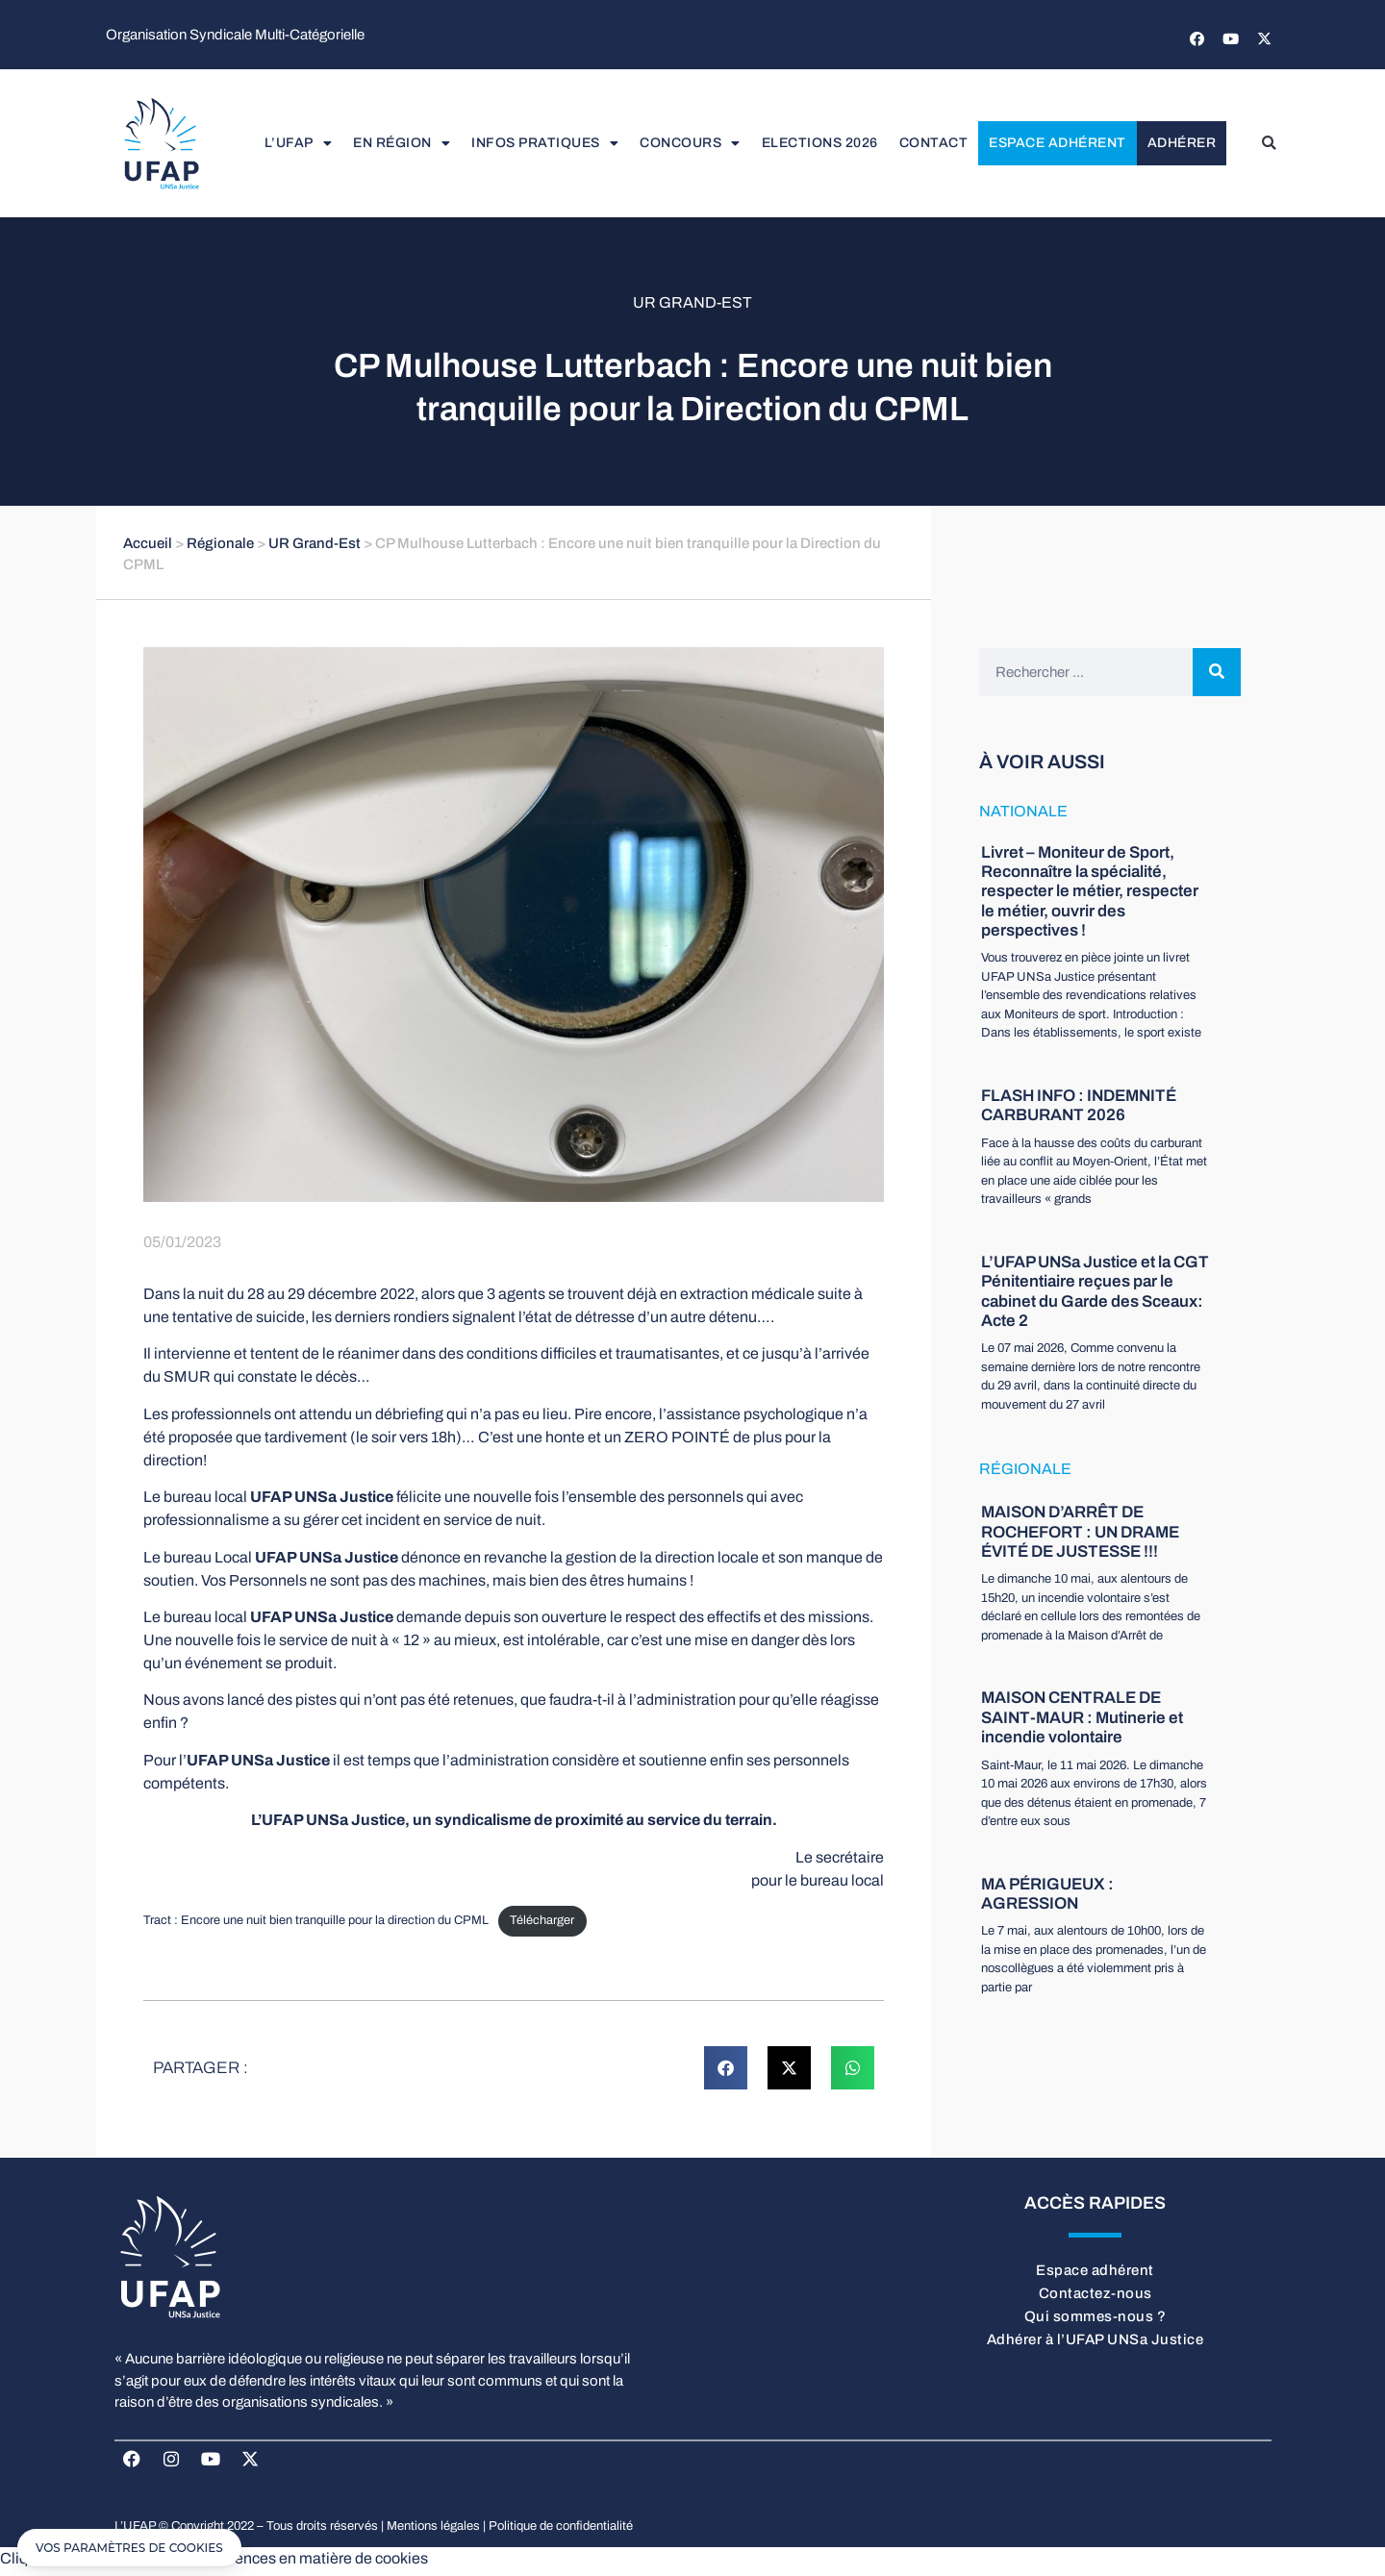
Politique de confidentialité (561, 2531)
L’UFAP (298, 145)
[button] (1268, 145)
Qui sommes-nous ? (1095, 2320)
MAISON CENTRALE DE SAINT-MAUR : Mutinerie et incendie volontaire (1082, 1722)
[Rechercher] (1217, 676)
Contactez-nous (1095, 2297)
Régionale (220, 547)
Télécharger (542, 1925)
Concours (690, 145)
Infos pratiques (544, 145)
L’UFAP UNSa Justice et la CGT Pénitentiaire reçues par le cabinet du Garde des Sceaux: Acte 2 (1095, 1295)
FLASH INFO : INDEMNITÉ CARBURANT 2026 (1078, 1109)
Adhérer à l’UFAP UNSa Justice (1095, 2343)
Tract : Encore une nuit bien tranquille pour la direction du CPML (316, 1925)
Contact (934, 145)
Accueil (147, 547)
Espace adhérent (1057, 145)
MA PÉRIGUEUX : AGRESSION (1047, 1897)
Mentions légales (433, 2531)
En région (401, 145)
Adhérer (1182, 145)
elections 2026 (820, 145)
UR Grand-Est (692, 306)
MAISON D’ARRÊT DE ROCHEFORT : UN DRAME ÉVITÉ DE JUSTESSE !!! (1080, 1536)
